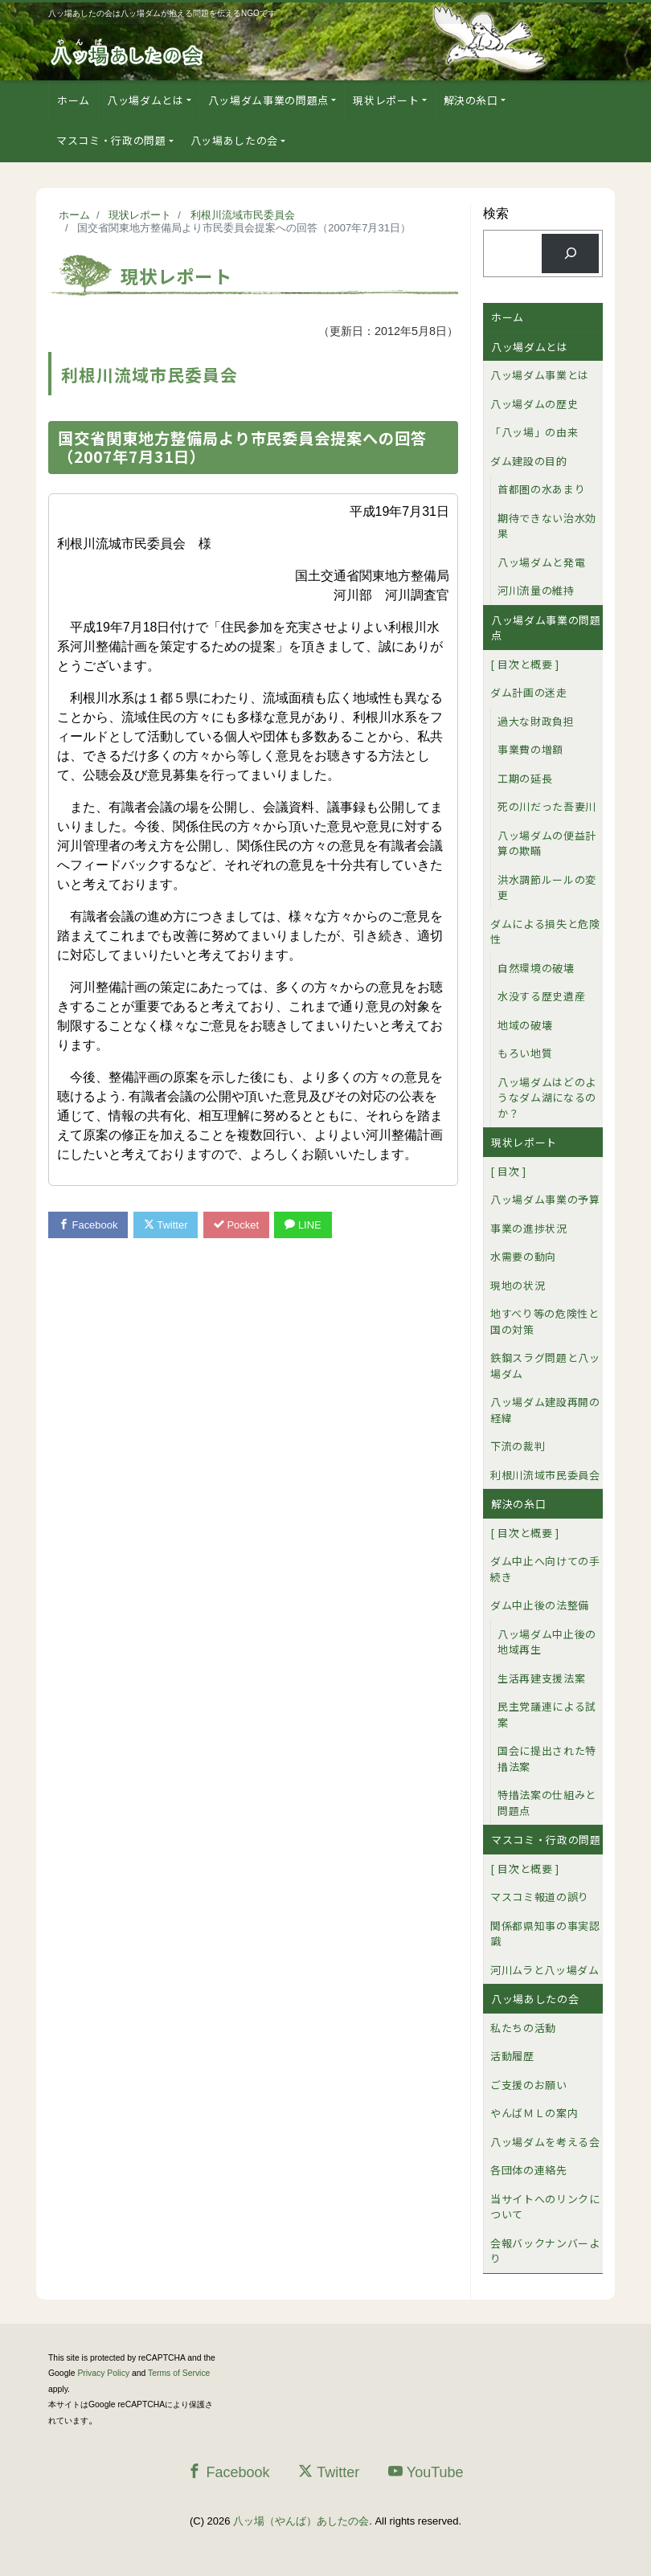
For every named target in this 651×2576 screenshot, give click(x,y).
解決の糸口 (471, 100)
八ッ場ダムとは (145, 100)
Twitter (166, 1225)
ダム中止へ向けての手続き (545, 1568)
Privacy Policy (103, 2373)
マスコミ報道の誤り (539, 1896)
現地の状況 (517, 1285)
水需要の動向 (523, 1256)
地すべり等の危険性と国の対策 (545, 1321)
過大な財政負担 (536, 721)
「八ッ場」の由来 (534, 432)
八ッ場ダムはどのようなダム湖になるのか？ (546, 1097)
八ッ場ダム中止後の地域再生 (546, 1642)
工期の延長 (524, 778)
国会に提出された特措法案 (546, 1758)
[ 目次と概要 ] (524, 664)
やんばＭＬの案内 (534, 2112)
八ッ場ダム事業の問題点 (268, 100)
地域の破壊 (524, 1024)
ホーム (73, 100)
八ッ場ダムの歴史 (534, 403)
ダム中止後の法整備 (539, 1605)
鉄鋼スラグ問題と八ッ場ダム (545, 1365)
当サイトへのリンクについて (545, 2206)
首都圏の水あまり (541, 489)
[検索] (570, 253)
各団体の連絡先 (528, 2169)
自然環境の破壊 (536, 967)
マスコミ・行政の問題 (111, 140)
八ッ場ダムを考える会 (545, 2141)
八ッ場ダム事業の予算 (545, 1199)
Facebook (88, 1225)
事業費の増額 (530, 749)
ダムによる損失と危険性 (545, 931)
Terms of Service (179, 2373)
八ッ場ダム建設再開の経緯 (545, 1409)
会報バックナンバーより (545, 2251)
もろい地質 (524, 1053)
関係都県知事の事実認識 (545, 1933)
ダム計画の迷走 (528, 692)
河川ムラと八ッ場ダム (545, 1969)
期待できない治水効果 (546, 526)
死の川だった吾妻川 (546, 806)
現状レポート (386, 100)
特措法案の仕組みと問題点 (546, 1802)
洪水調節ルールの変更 (546, 887)
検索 (496, 213)
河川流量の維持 (536, 590)
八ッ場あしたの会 (234, 140)
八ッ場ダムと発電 (541, 562)
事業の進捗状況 (528, 1228)
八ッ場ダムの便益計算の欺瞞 (546, 843)
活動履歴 (512, 2055)
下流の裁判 (517, 1446)
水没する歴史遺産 (541, 996)
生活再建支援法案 (541, 1678)
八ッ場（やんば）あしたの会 (301, 2521)
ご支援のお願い (528, 2084)
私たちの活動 (523, 2027)
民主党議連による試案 (546, 1714)
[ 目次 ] (508, 1171)
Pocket (237, 1225)
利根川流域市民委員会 (545, 1474)
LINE (303, 1225)
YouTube (426, 2472)
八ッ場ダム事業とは (539, 374)
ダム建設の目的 (528, 460)
